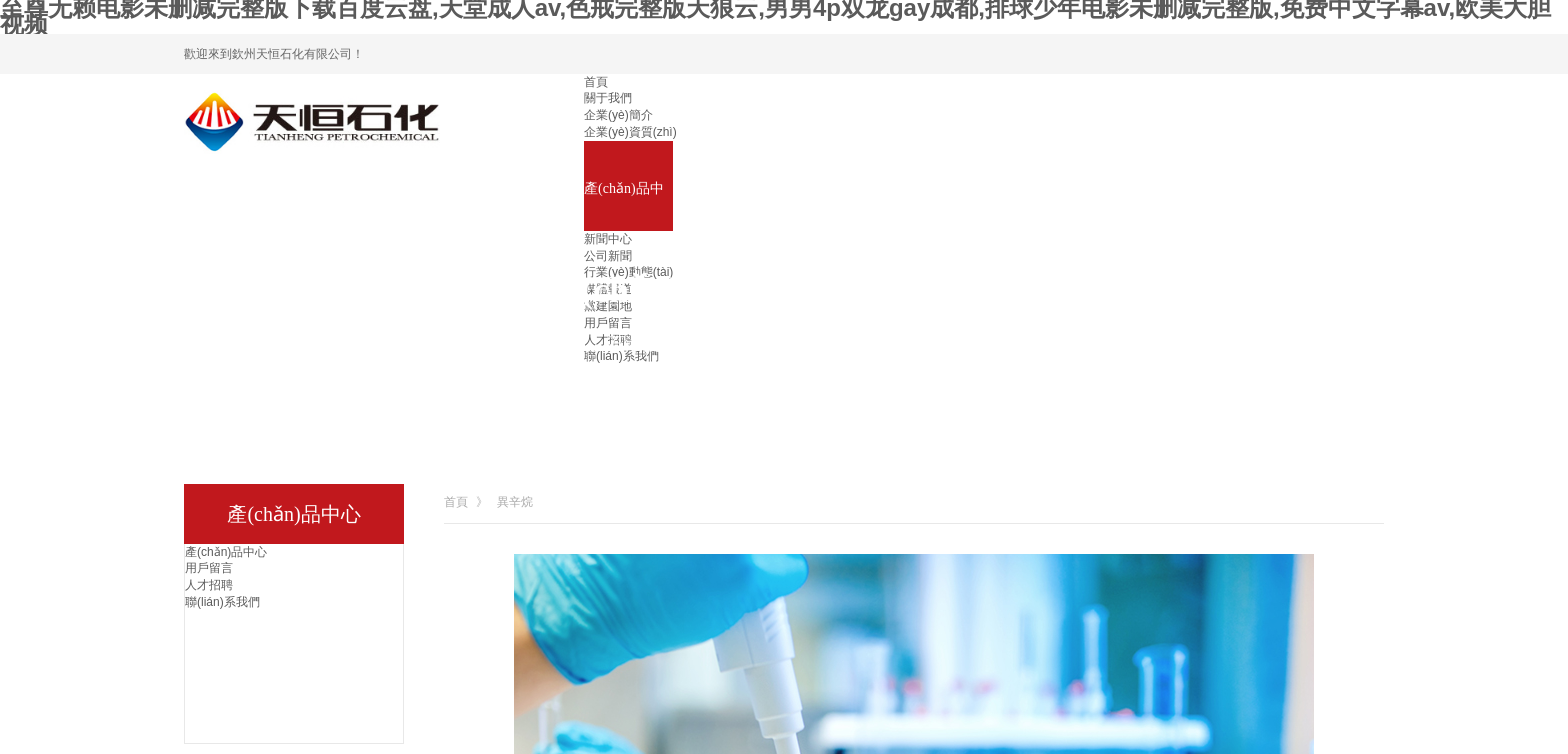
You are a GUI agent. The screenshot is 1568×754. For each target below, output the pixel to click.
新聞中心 (608, 239)
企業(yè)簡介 (618, 115)
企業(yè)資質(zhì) (630, 132)
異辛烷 (515, 502)
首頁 (596, 82)
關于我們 (608, 98)
